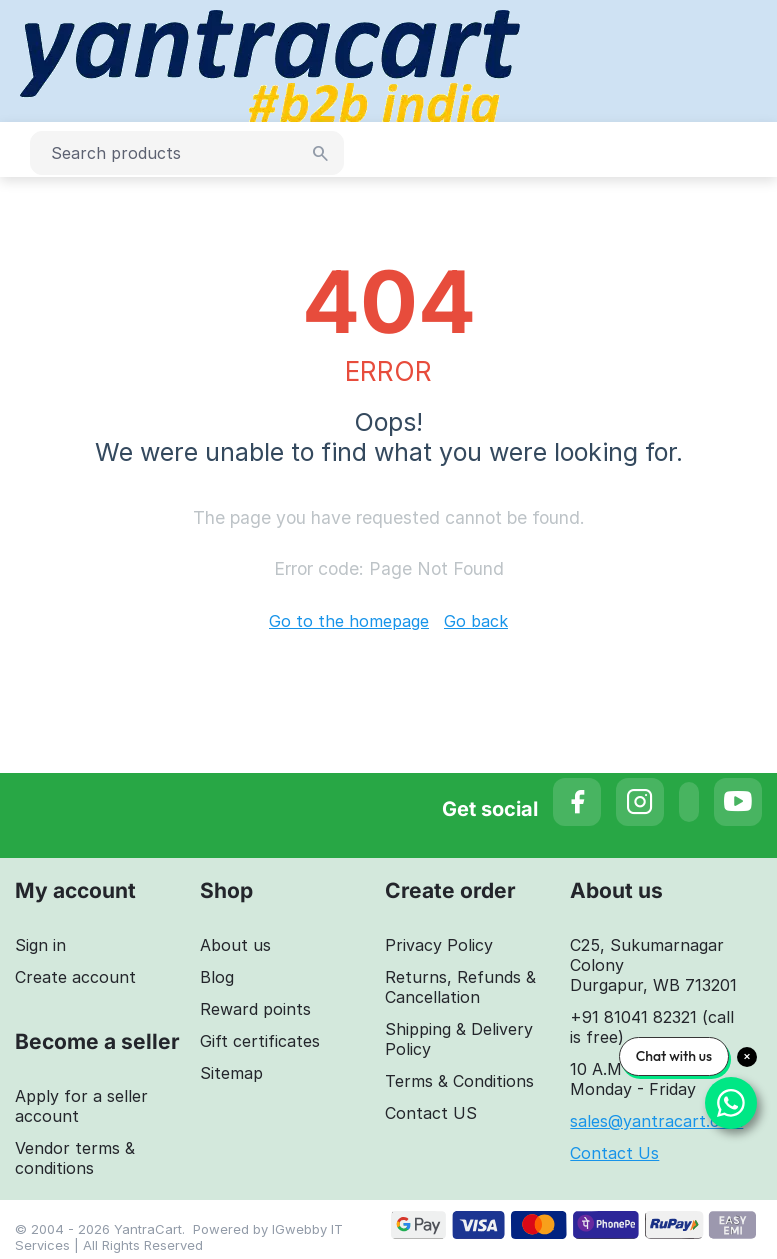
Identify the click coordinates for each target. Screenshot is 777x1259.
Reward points (255, 1009)
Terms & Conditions (459, 1081)
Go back (476, 621)
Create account (75, 977)
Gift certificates (260, 1041)
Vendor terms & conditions (75, 1158)
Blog (217, 977)
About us (235, 945)
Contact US (431, 1113)
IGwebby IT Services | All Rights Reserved (179, 1237)
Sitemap (231, 1073)
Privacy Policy (439, 945)
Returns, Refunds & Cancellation (460, 987)
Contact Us (614, 1153)
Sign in (40, 945)
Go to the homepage (349, 621)
